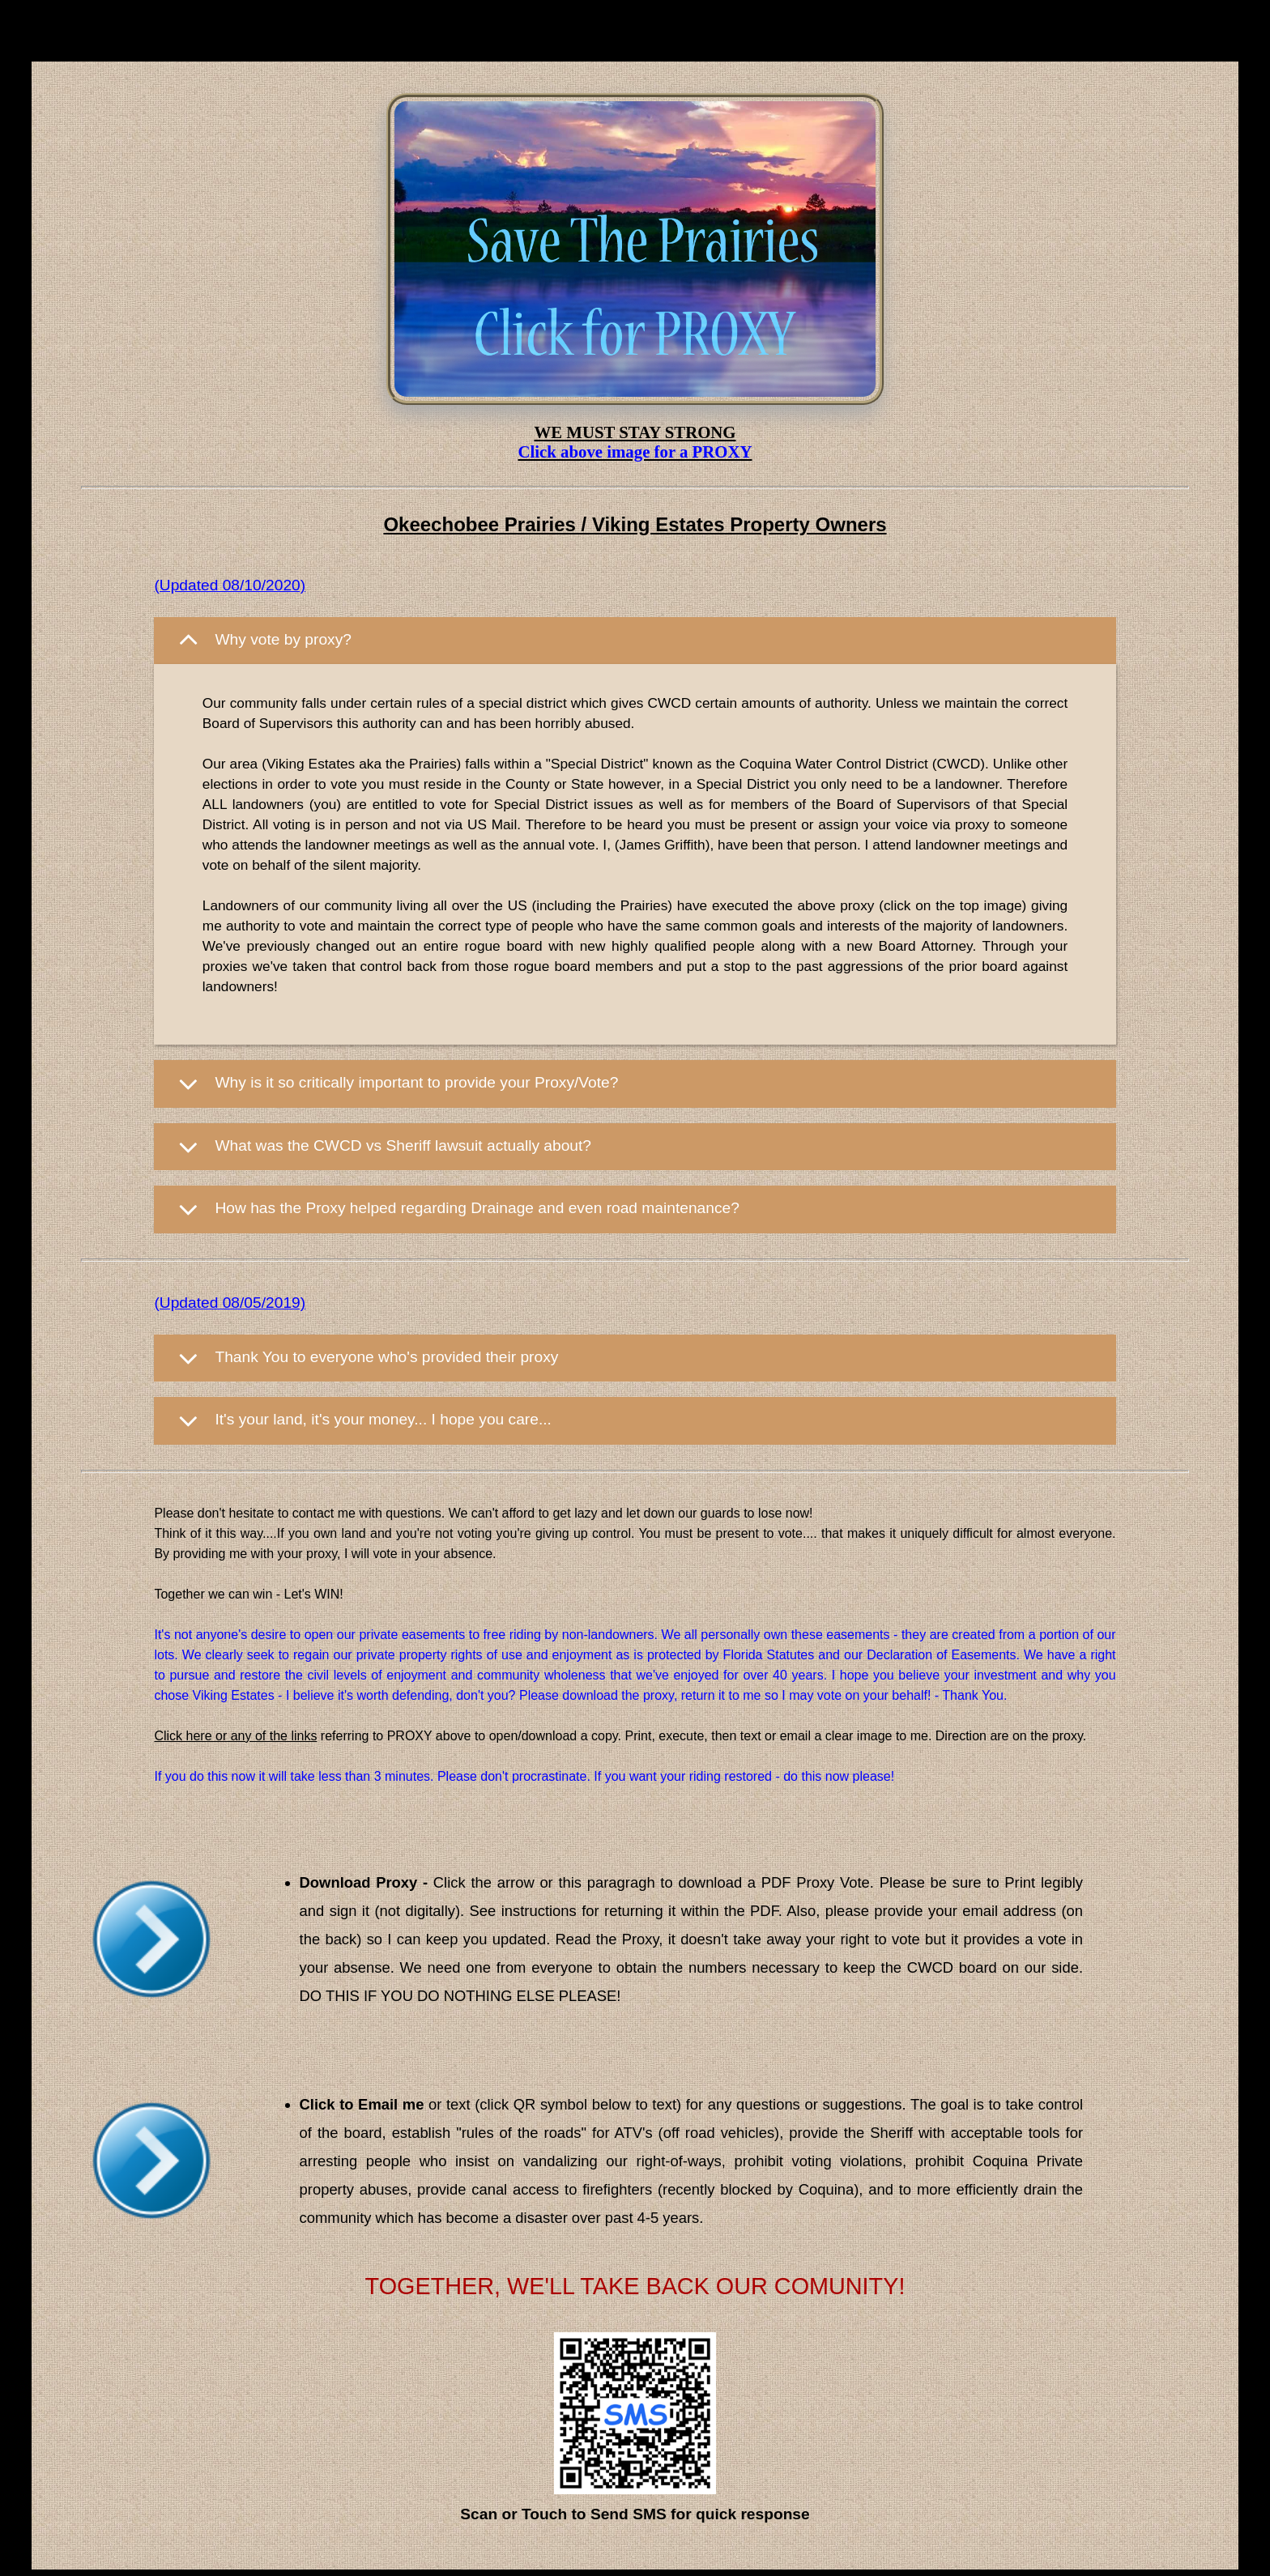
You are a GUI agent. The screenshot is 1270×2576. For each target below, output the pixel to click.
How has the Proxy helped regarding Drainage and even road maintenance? (477, 1208)
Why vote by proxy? (283, 639)
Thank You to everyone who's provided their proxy (386, 1356)
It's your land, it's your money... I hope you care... (383, 1420)
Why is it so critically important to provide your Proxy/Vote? (416, 1082)
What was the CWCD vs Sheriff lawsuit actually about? (403, 1145)
